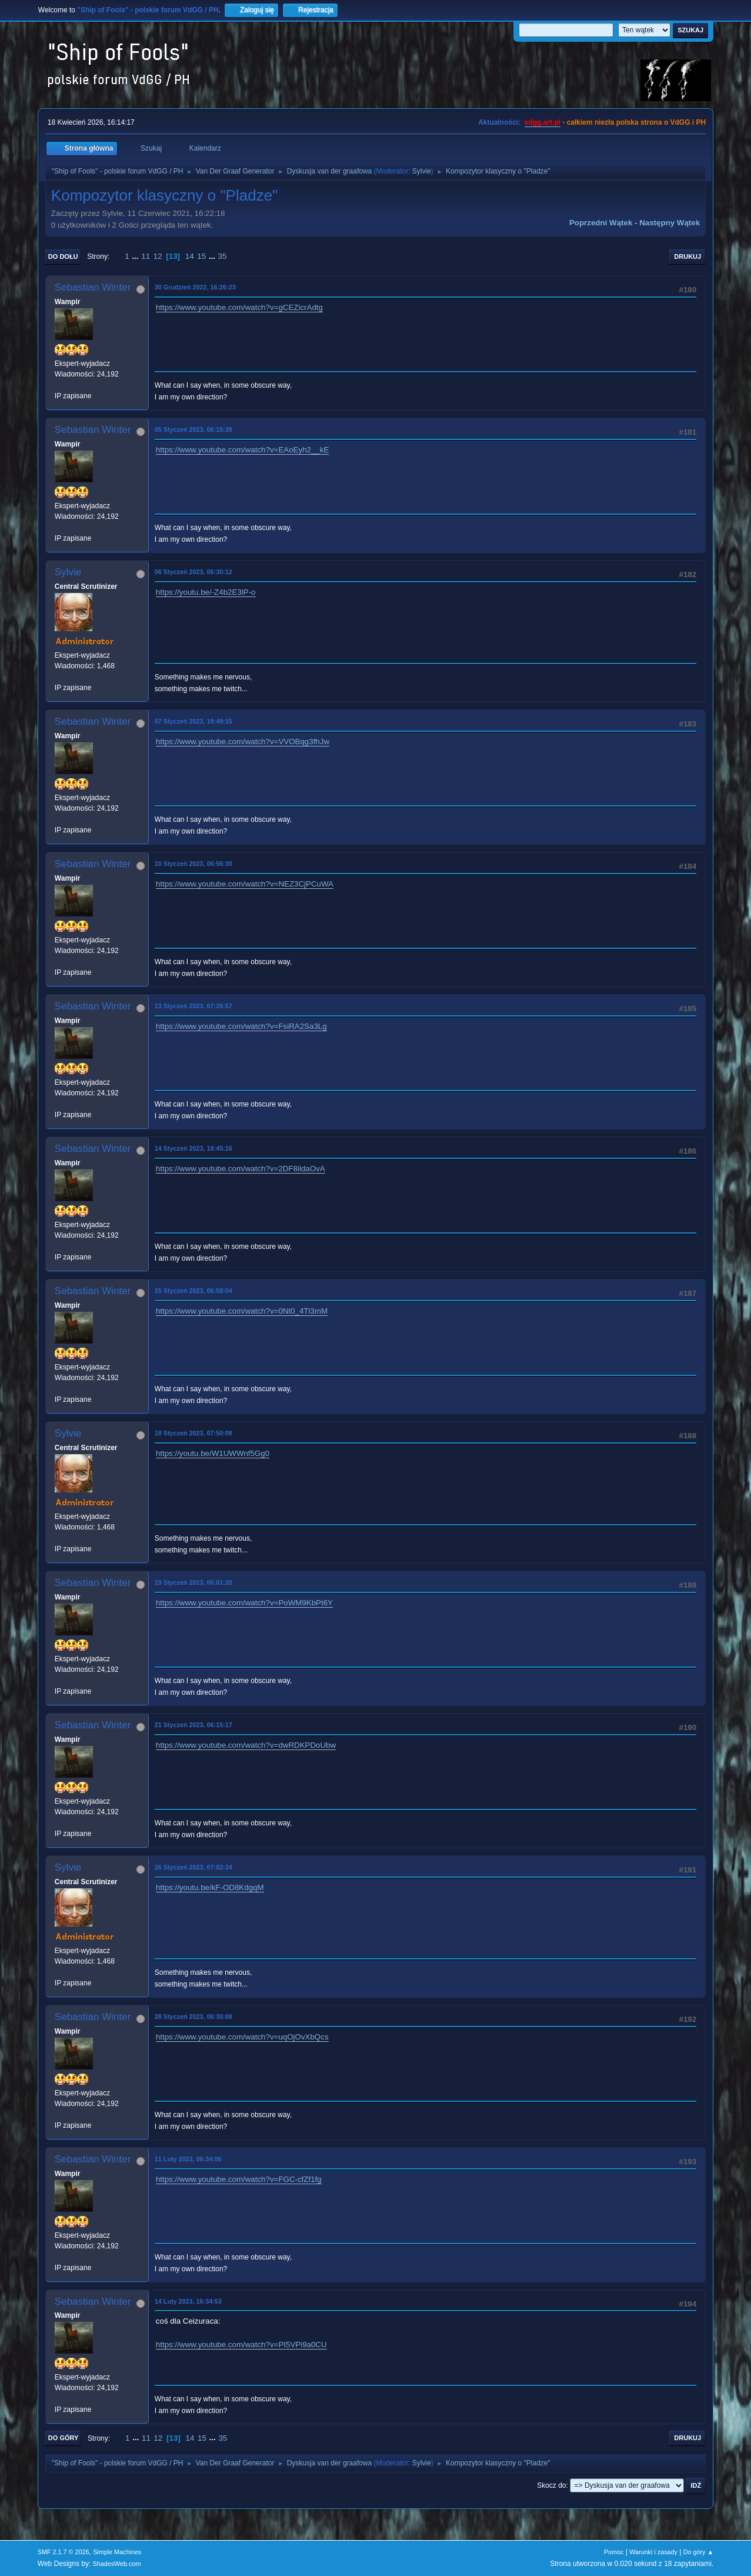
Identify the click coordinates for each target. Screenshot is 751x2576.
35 (222, 256)
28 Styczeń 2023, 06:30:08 (193, 2016)
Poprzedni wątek (600, 222)
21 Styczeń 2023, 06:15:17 (193, 1724)
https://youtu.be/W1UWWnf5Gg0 (212, 1453)
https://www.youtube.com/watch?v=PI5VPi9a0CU (241, 2344)
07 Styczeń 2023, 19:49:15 (193, 721)
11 (145, 256)
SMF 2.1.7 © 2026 (63, 2551)
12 (157, 256)
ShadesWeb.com (117, 2563)
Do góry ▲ (698, 2551)
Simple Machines (117, 2551)
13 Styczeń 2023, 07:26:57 (193, 1005)
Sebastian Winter (93, 287)
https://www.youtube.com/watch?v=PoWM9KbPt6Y (244, 1602)
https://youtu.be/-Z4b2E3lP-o (206, 592)
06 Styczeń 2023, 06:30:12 (193, 571)
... (136, 256)
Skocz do (551, 2485)
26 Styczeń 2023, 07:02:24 (193, 1867)
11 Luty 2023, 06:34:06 (188, 2158)
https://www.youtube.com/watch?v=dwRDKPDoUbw (246, 1745)
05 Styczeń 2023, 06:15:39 (193, 429)
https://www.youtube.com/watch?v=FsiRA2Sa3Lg (241, 1026)
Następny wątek (669, 222)
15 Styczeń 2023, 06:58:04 (193, 1290)
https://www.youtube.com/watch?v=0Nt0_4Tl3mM (242, 1311)
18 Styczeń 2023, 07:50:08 (193, 1433)
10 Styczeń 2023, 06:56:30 (193, 863)
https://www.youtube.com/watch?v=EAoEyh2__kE (242, 449)
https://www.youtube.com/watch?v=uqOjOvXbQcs (242, 2036)
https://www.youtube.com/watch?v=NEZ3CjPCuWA (244, 883)
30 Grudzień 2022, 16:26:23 (195, 287)
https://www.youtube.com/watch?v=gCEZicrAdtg (239, 307)
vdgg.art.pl (542, 122)
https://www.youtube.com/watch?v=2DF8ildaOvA (240, 1168)
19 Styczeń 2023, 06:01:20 (193, 1582)
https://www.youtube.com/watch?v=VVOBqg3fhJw (242, 741)
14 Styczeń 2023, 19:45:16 (193, 1148)
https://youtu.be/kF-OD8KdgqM (210, 1887)
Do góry (63, 2437)
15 (201, 256)
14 (189, 256)
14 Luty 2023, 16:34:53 (188, 2301)
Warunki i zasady (653, 2551)
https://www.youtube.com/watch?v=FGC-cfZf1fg (239, 2179)
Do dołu (63, 256)
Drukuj (687, 256)
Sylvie (421, 171)
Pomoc (614, 2551)
